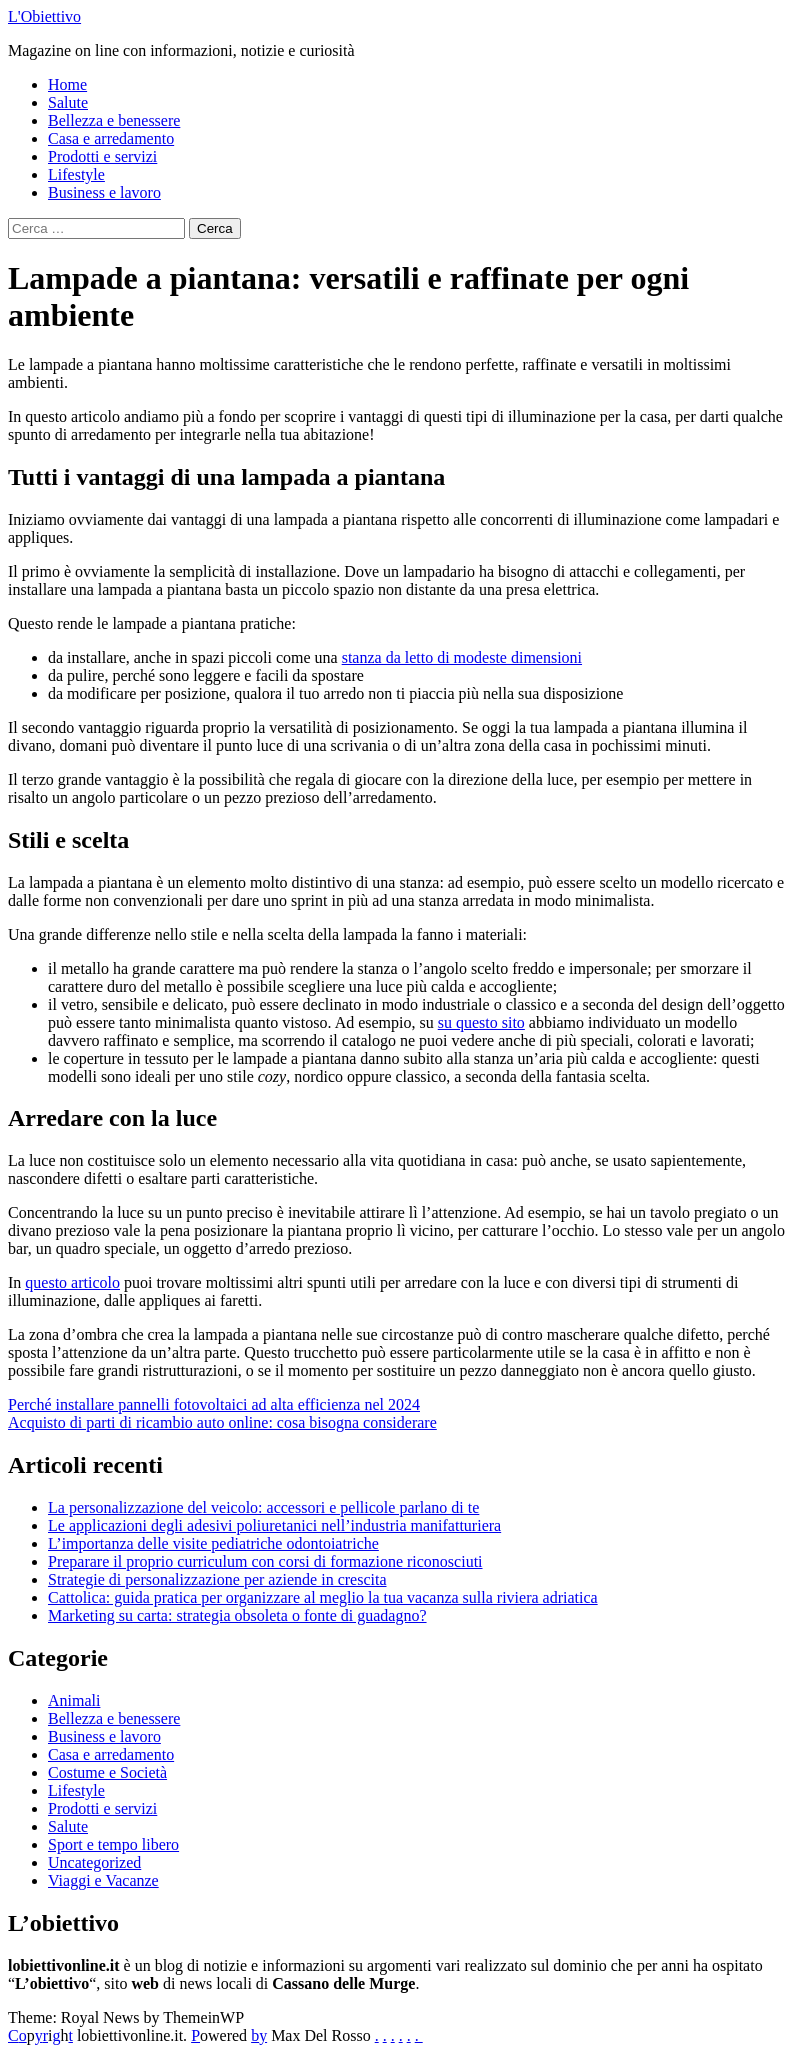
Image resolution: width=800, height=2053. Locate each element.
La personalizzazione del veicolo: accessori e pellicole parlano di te (263, 1507)
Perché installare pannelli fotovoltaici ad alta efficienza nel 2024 (214, 1404)
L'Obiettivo (44, 16)
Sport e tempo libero (113, 1844)
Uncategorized (94, 1862)
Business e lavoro (104, 192)
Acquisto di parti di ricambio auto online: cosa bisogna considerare (222, 1422)
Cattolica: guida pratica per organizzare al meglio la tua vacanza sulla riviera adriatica (323, 1597)
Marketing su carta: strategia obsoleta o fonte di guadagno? (237, 1615)
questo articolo (72, 1282)
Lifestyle (76, 174)
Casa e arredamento (111, 138)
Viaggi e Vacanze (103, 1880)
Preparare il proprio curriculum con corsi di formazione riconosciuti (265, 1561)
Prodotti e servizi (102, 156)
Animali (74, 1700)
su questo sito (481, 1022)
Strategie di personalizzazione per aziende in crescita (217, 1579)
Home (67, 84)
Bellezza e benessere (114, 120)
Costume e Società (107, 1772)
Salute (68, 102)
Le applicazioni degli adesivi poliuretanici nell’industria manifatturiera (274, 1525)
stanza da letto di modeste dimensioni (462, 657)
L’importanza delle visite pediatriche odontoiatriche (213, 1543)
